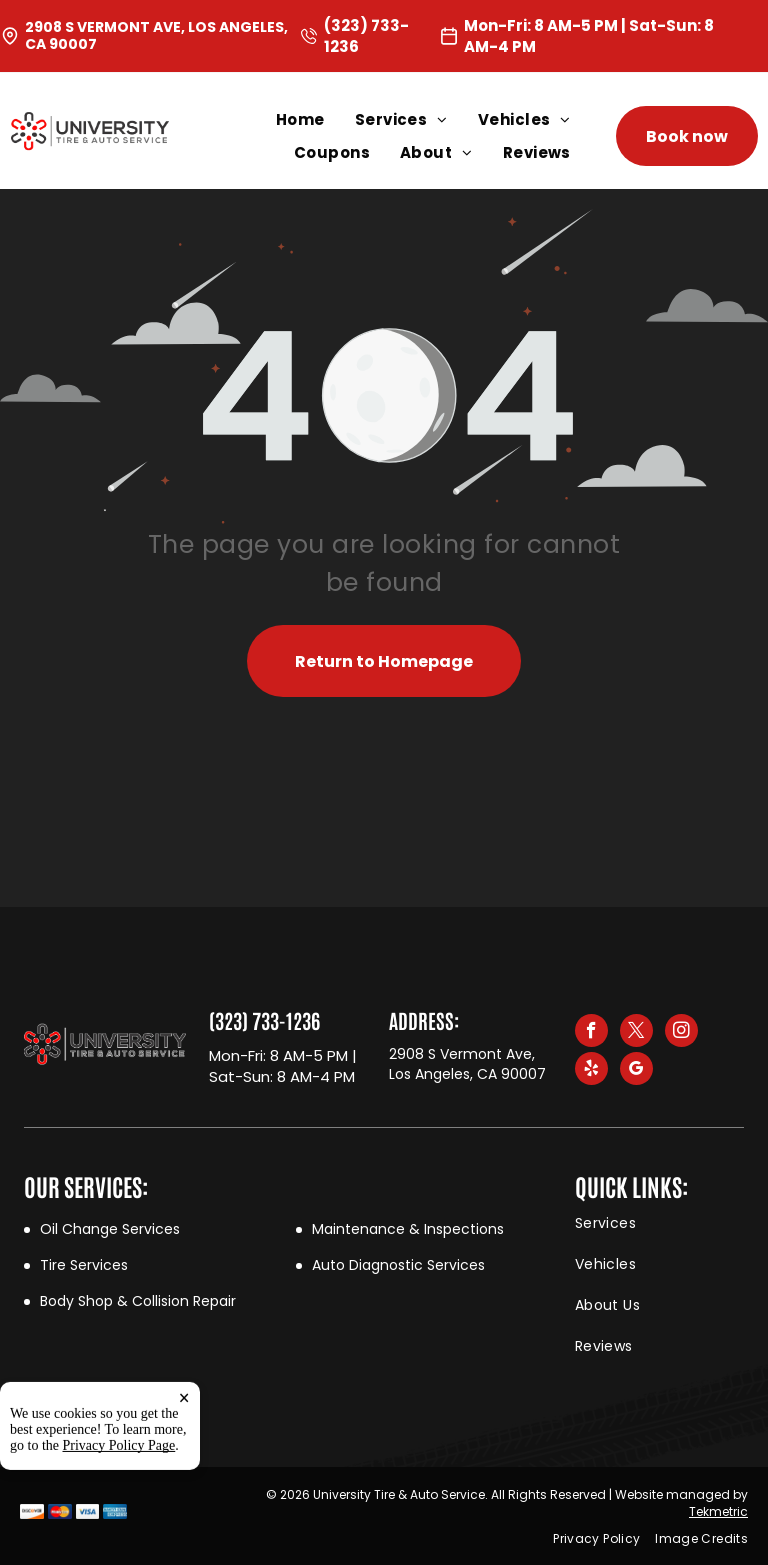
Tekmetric (718, 1511)
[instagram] (681, 1033)
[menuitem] (315, 119)
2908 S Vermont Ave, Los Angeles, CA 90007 (156, 35)
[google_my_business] (636, 1071)
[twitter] (636, 1033)
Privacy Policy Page (119, 1528)
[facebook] (591, 1033)
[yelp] (591, 1071)
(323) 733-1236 (264, 1020)
